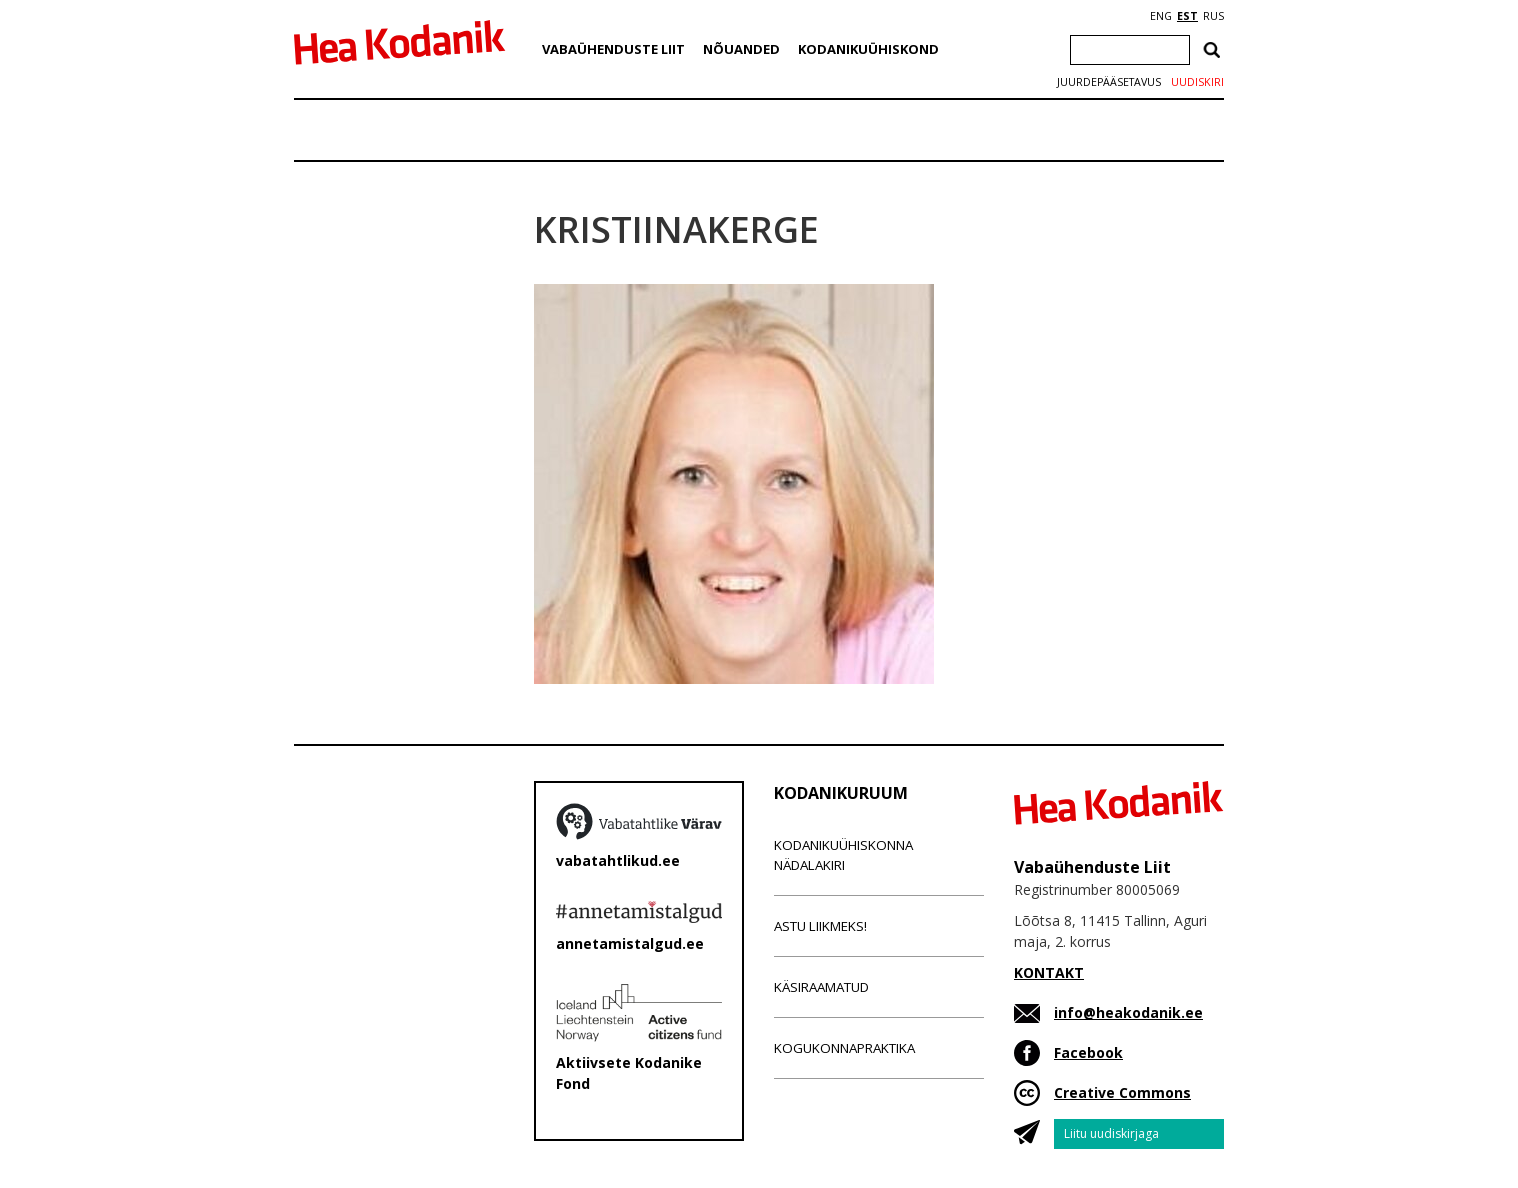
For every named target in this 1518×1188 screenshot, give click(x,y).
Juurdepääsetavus (1109, 82)
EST (1187, 16)
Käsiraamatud (821, 987)
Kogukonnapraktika (844, 1048)
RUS (1213, 16)
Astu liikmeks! (820, 926)
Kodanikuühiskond (868, 49)
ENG (1161, 16)
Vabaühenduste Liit (613, 49)
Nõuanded (741, 49)
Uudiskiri (1197, 82)
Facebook (1088, 1052)
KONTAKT (1049, 972)
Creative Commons (1122, 1092)
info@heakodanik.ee (1128, 1012)
